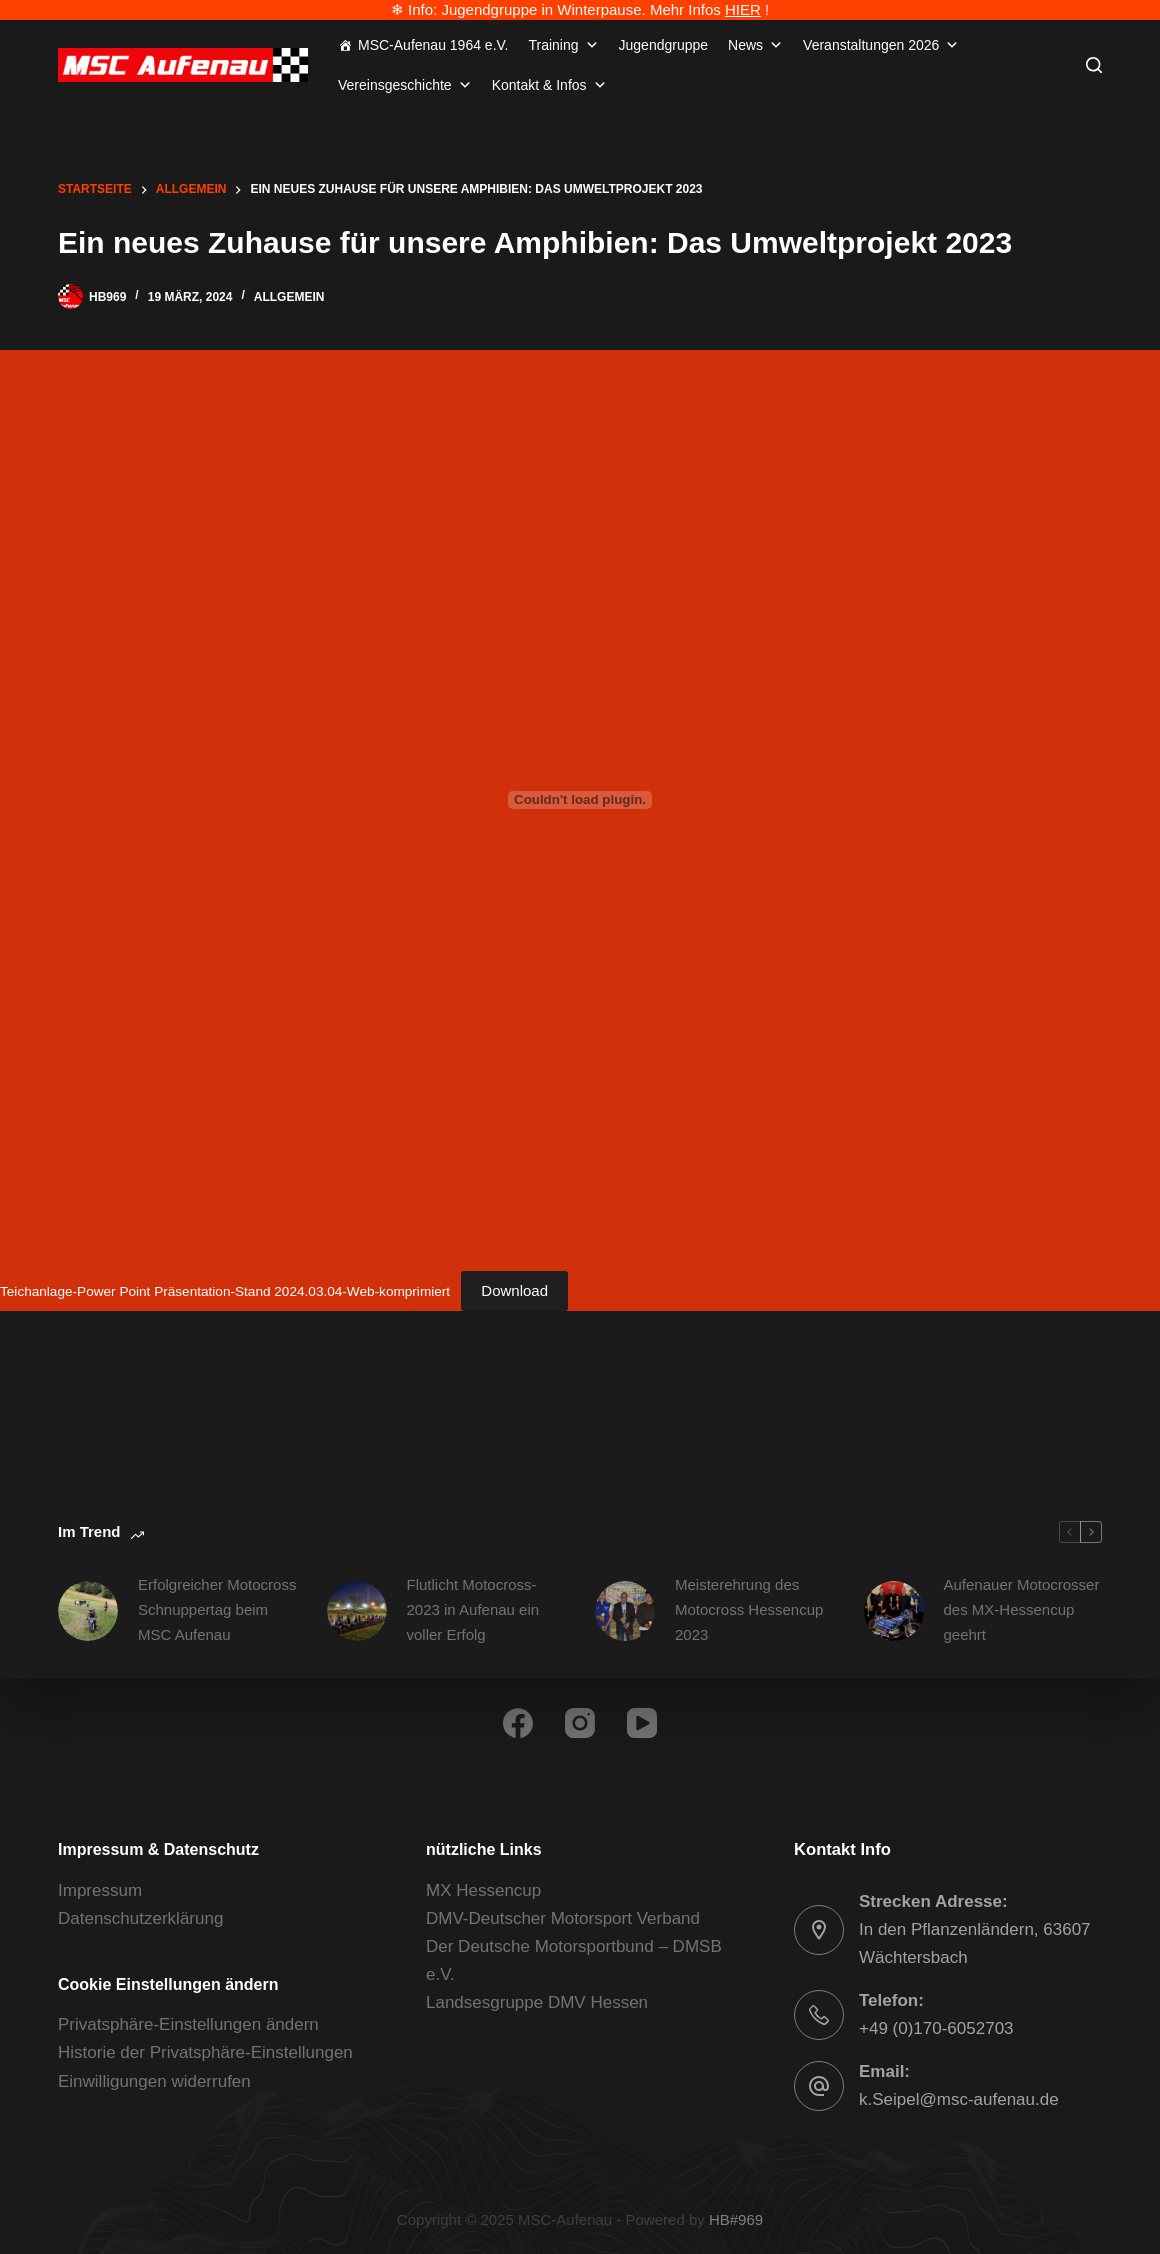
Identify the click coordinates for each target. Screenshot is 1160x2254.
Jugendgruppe (664, 45)
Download (514, 1290)
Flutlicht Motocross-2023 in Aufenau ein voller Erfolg (473, 1609)
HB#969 (736, 2219)
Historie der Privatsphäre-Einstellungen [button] (205, 2052)
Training (563, 45)
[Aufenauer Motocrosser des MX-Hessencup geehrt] (894, 1611)
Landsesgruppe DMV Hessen (537, 2002)
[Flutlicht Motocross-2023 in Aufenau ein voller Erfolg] (357, 1611)
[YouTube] (642, 1723)
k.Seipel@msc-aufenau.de (959, 2099)
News (755, 45)
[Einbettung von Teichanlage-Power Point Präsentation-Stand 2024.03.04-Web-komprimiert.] (580, 800)
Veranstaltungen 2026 (881, 45)
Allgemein (289, 297)
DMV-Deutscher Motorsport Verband (563, 1918)
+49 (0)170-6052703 (936, 2028)
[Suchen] (1094, 65)
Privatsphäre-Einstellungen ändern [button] (188, 2024)
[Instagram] (580, 1723)
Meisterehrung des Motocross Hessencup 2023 (749, 1609)
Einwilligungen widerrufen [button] (154, 2081)
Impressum (100, 1890)
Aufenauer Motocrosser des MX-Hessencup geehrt (1022, 1609)
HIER (743, 9)
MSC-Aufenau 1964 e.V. (433, 45)
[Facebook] (518, 1723)
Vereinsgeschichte (405, 85)
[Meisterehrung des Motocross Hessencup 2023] (625, 1611)
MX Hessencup (483, 1890)
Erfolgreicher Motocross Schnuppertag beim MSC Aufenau (217, 1609)
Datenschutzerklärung (140, 1918)
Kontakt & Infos (549, 85)
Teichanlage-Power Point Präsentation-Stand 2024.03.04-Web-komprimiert (225, 1291)
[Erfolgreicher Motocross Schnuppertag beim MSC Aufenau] (88, 1611)
